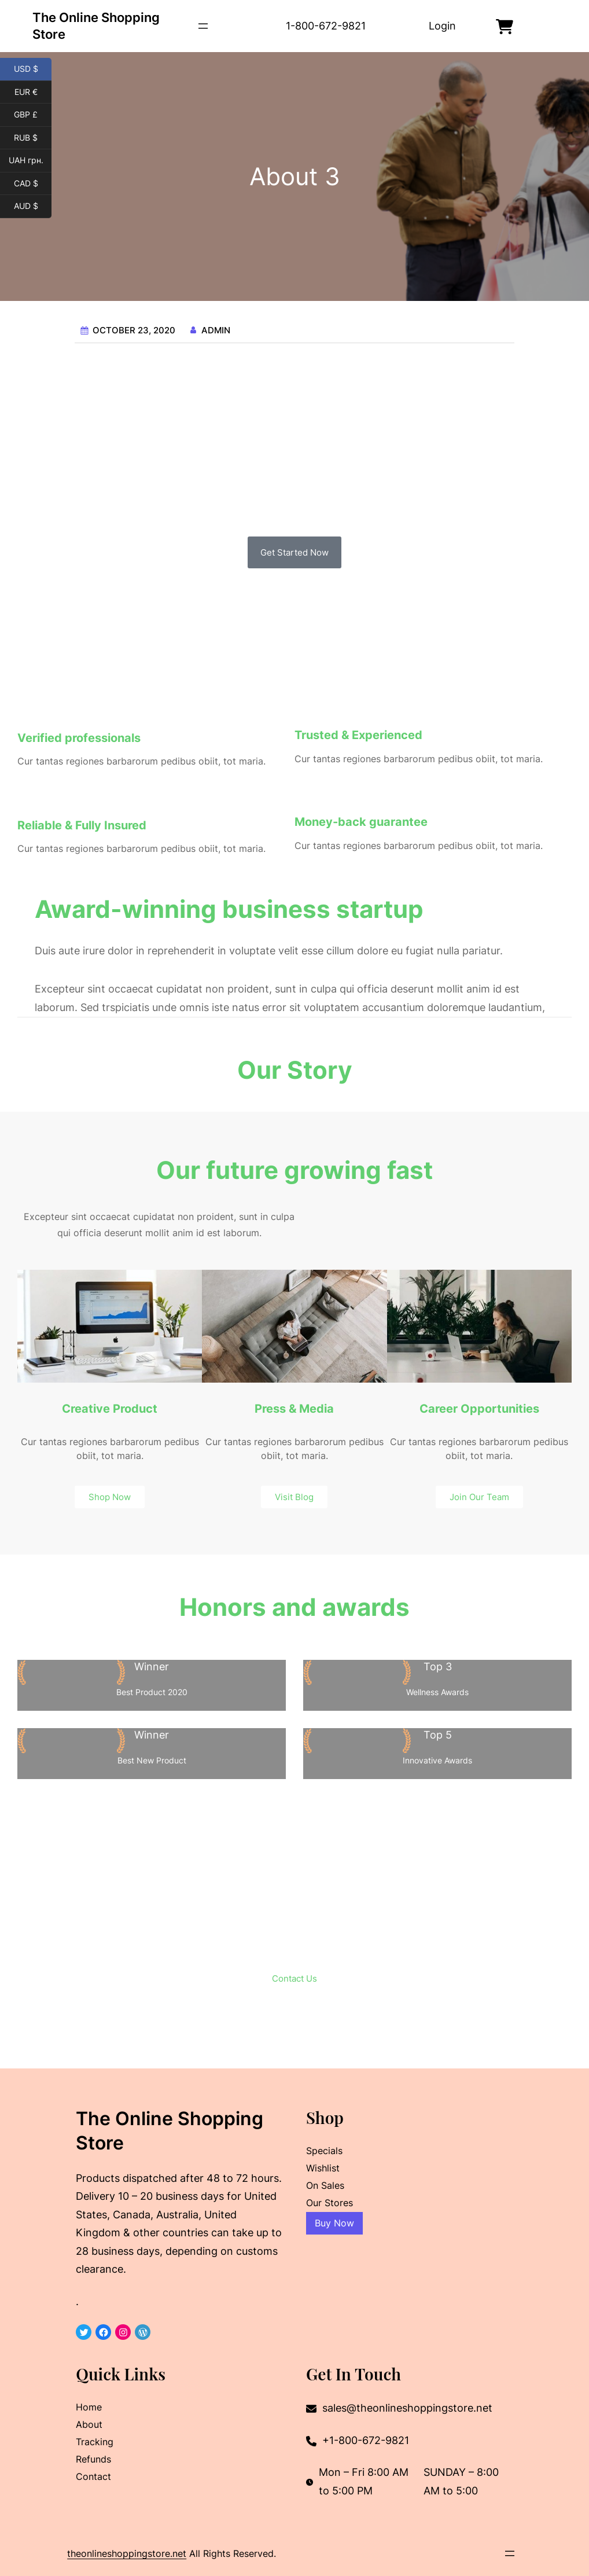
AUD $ (33, 206)
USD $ (33, 69)
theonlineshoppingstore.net (126, 2553)
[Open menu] (203, 26)
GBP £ (32, 115)
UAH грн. (30, 160)
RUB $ (32, 138)
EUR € (33, 92)
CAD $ (33, 184)
